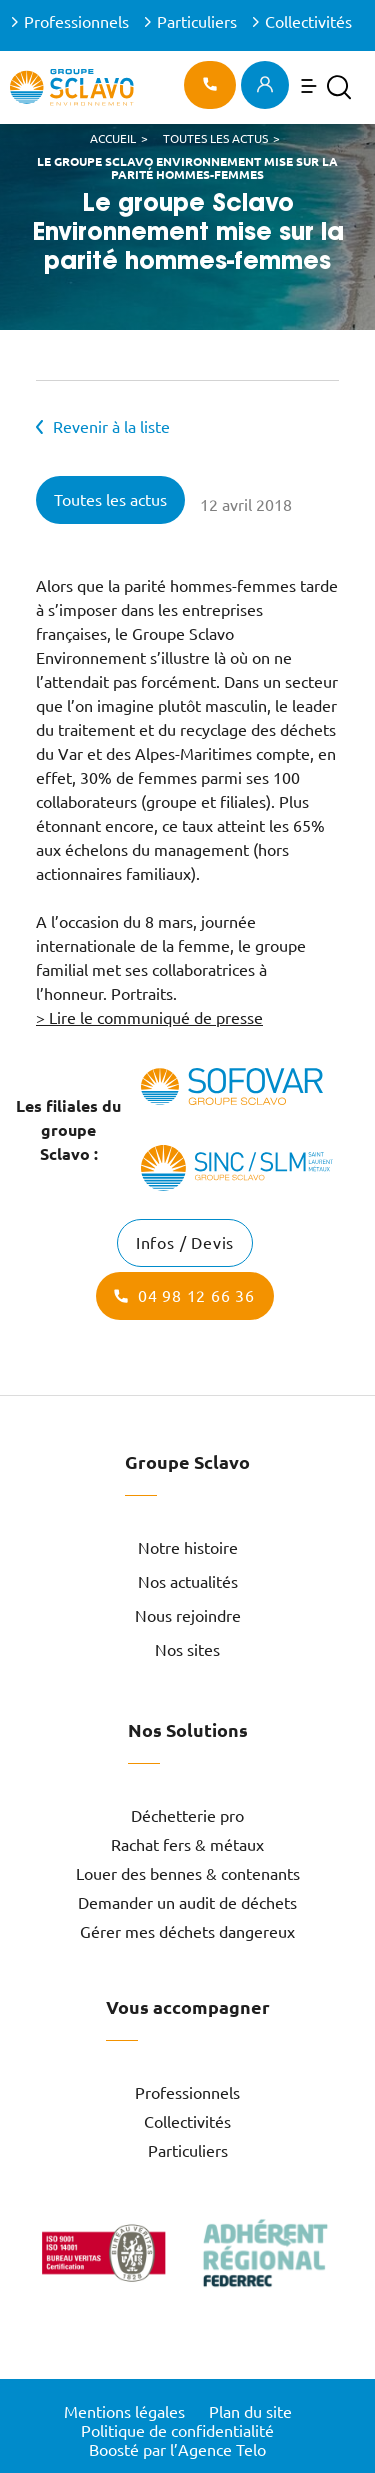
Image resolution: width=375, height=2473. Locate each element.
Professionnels (76, 22)
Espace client (265, 85)
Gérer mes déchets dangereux (187, 1932)
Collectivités (308, 22)
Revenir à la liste (111, 427)
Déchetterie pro (187, 1816)
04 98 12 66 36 (196, 1296)
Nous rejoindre (188, 1616)
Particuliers (197, 22)
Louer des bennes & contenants (188, 1874)
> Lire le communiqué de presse (149, 1018)
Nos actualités (188, 1582)
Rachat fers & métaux (187, 1845)
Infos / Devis (185, 1243)
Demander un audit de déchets (187, 1903)
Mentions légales (124, 2412)
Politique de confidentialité (177, 2431)
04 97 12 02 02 (210, 85)
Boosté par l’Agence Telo (177, 2451)
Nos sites (187, 1650)
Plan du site (250, 2412)
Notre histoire (188, 1548)
